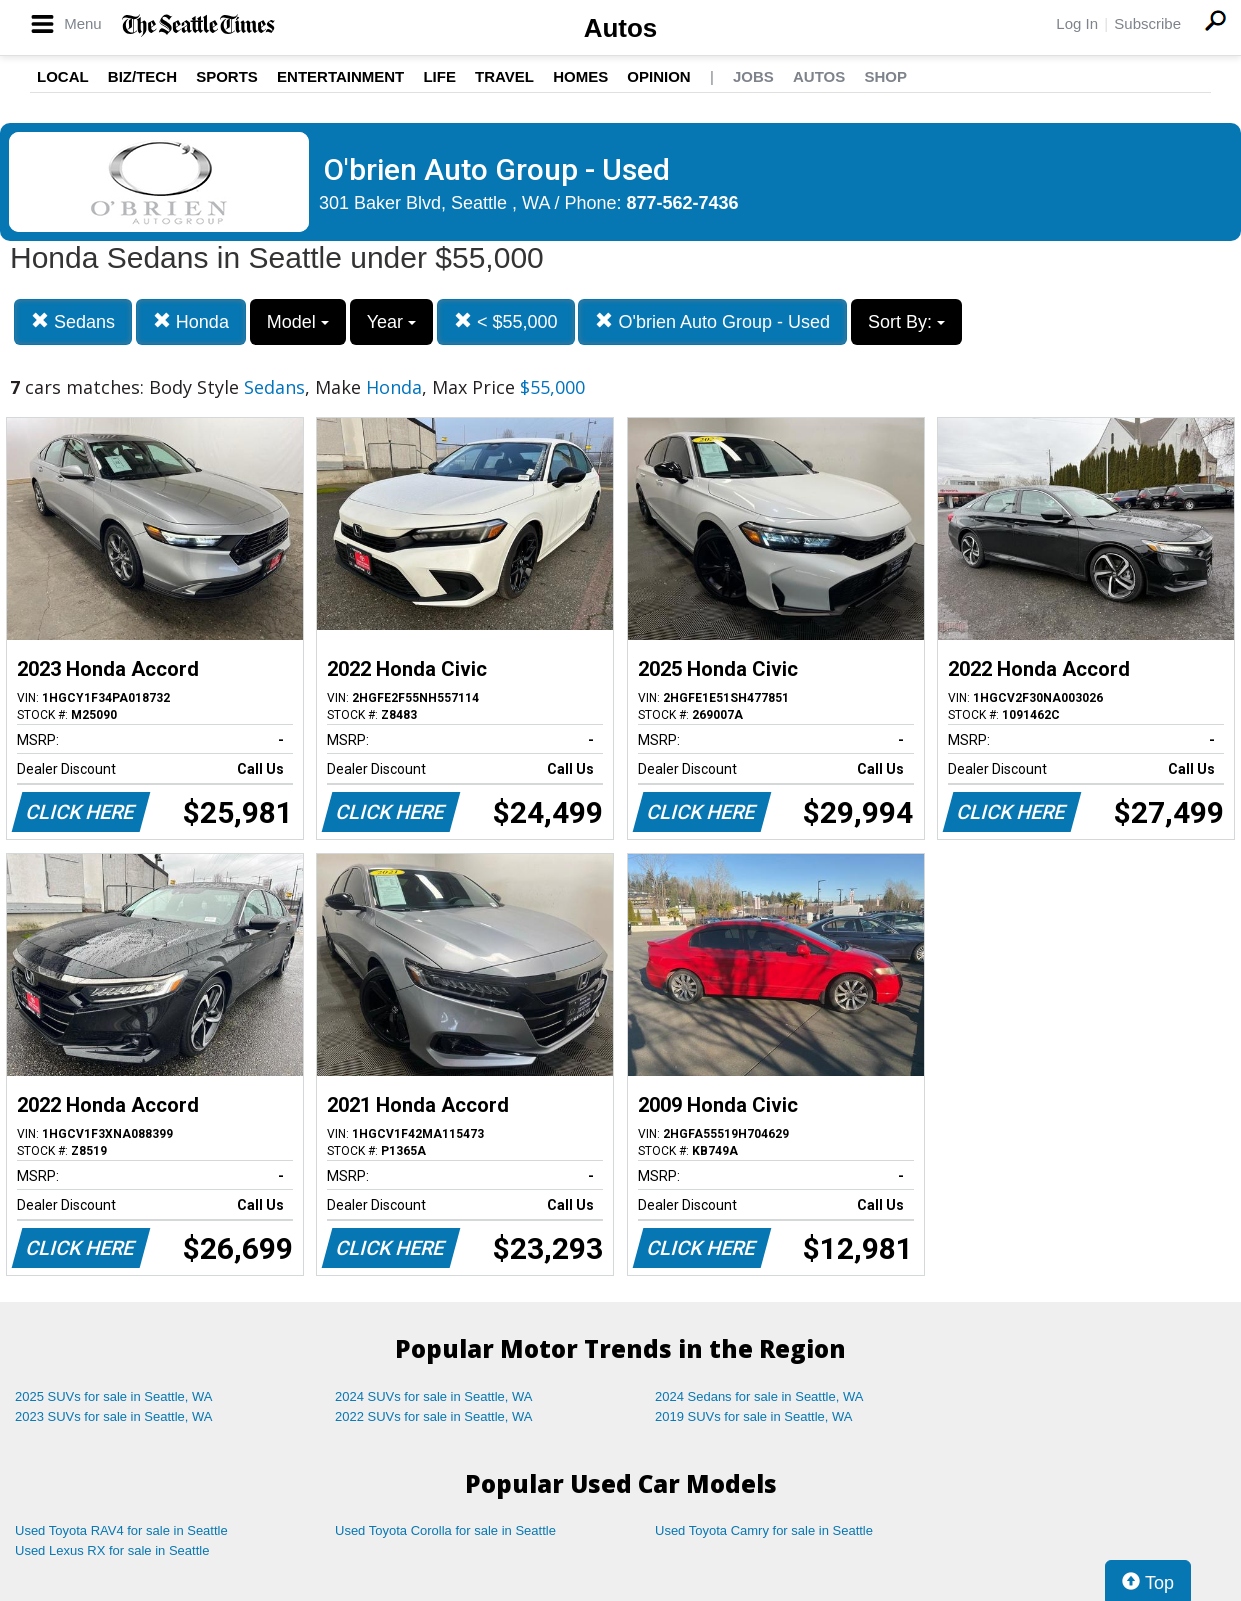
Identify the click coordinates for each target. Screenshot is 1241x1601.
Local (63, 76)
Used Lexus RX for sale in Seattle (112, 1550)
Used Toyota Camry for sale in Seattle (764, 1530)
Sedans (73, 321)
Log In (1077, 23)
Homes (580, 76)
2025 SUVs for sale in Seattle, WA (114, 1396)
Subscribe (1147, 23)
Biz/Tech (142, 76)
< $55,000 (506, 321)
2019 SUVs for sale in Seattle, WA (754, 1416)
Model (298, 322)
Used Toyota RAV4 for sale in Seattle (121, 1530)
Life (439, 76)
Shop (885, 76)
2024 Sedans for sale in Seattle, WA (759, 1396)
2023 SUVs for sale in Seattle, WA (114, 1416)
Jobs (753, 76)
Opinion (658, 76)
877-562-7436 (683, 203)
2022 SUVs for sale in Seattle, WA (434, 1416)
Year (391, 322)
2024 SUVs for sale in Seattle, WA (434, 1396)
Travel (504, 76)
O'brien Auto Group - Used (712, 321)
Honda (191, 321)
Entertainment (340, 76)
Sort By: (906, 322)
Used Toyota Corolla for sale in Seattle (445, 1530)
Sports (227, 76)
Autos (621, 28)
